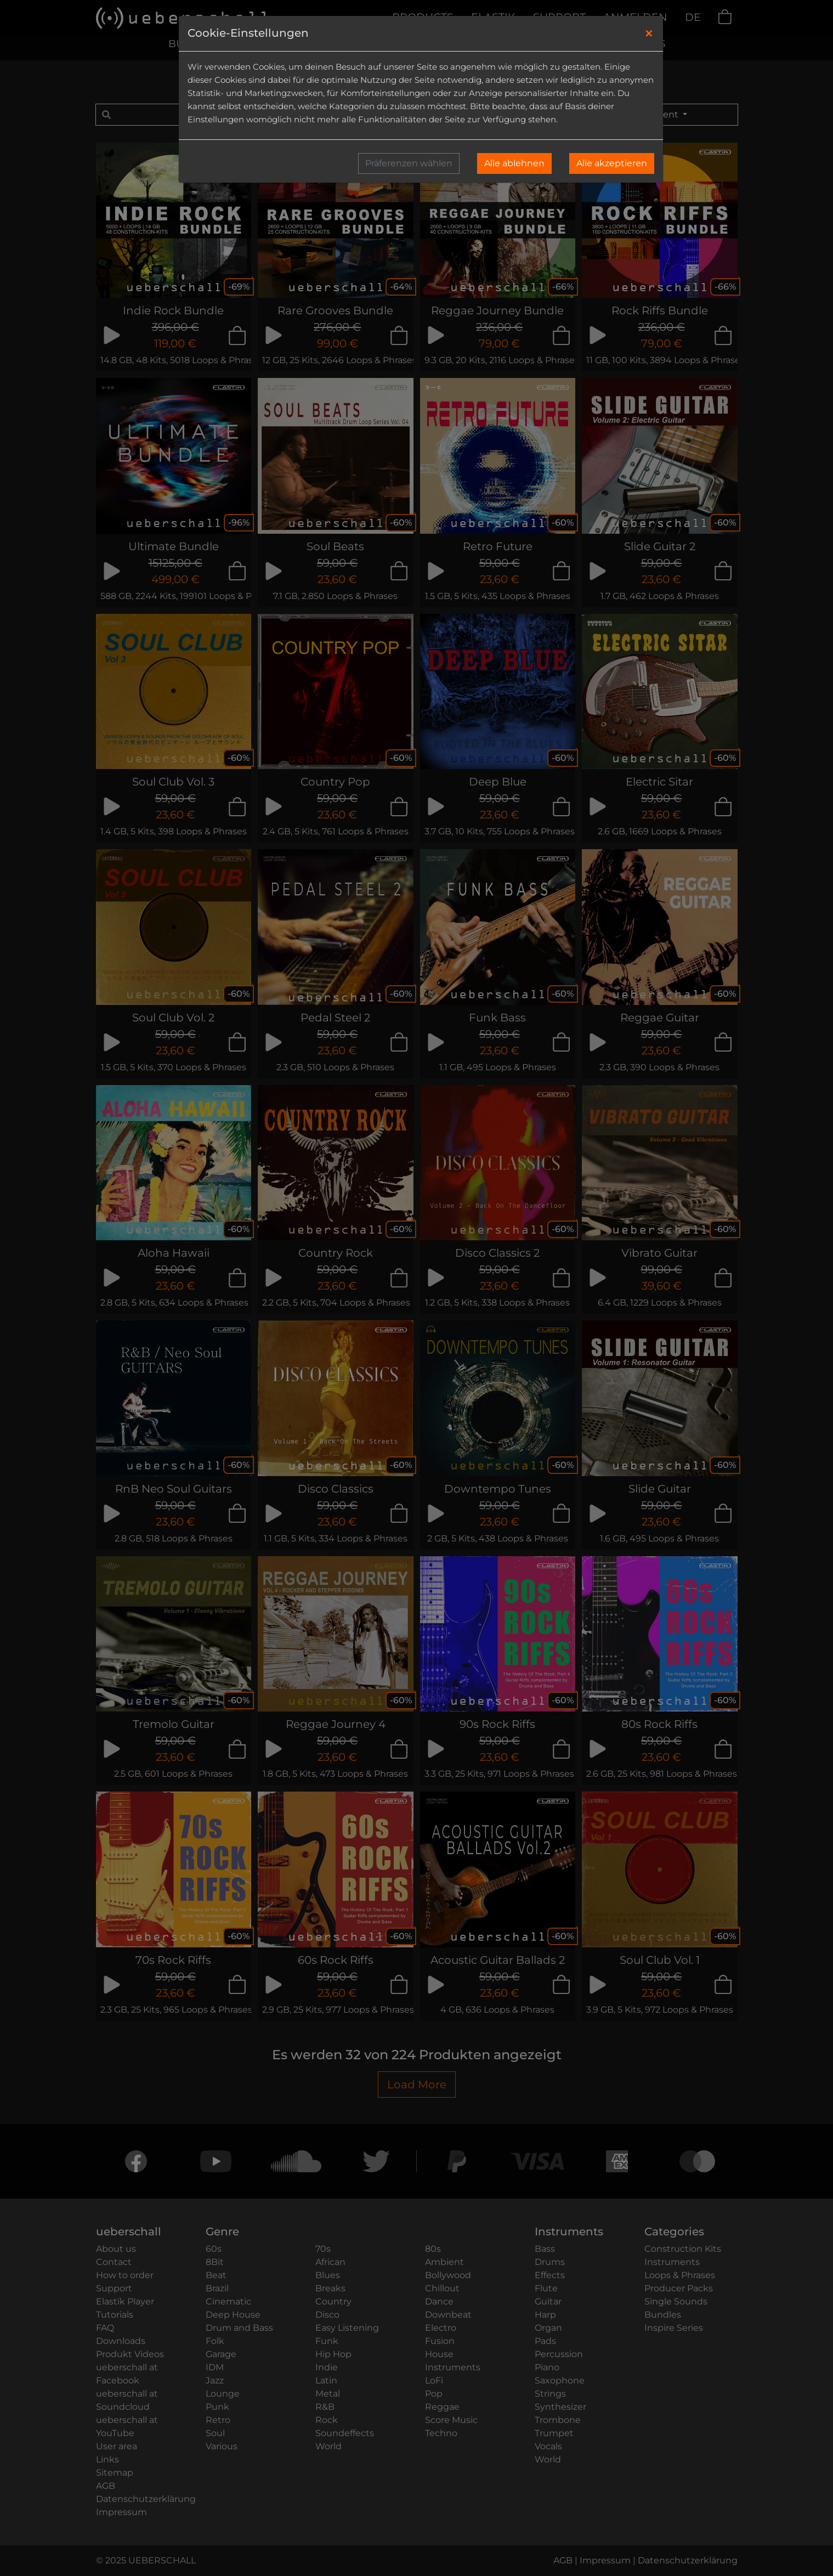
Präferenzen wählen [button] (408, 163)
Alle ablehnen (514, 163)
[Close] (649, 33)
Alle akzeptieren (611, 163)
